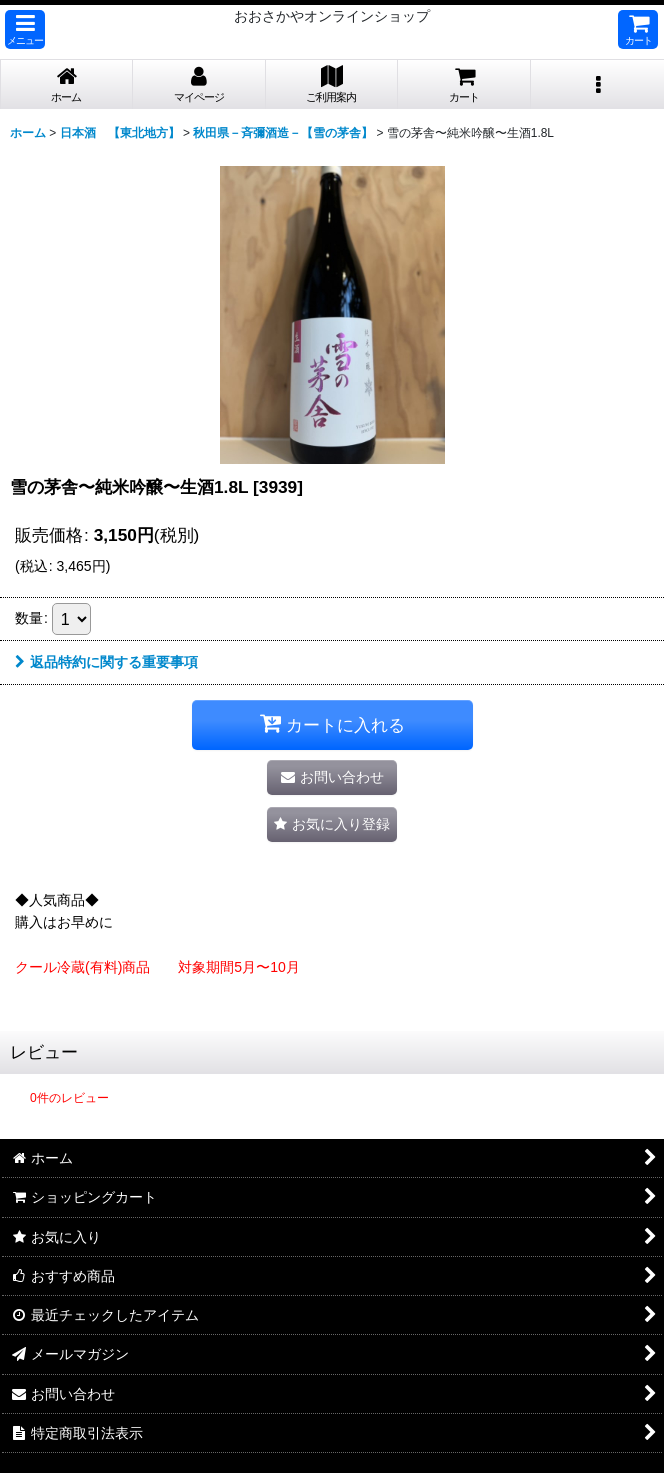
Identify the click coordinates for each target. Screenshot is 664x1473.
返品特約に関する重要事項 (106, 662)
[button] (25, 29)
